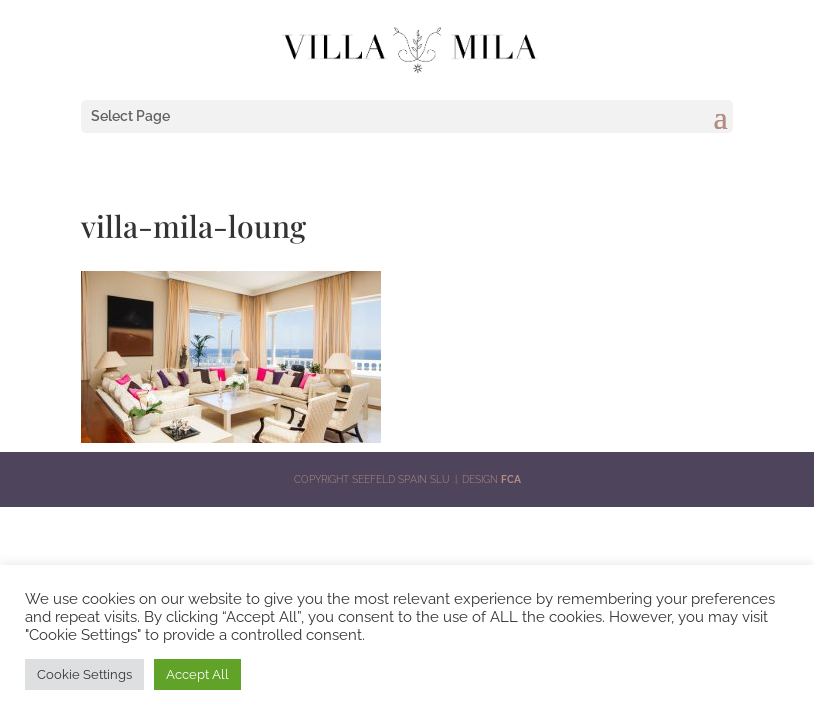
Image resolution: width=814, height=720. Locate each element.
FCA (511, 479)
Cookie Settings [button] (84, 674)
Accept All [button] (197, 674)
